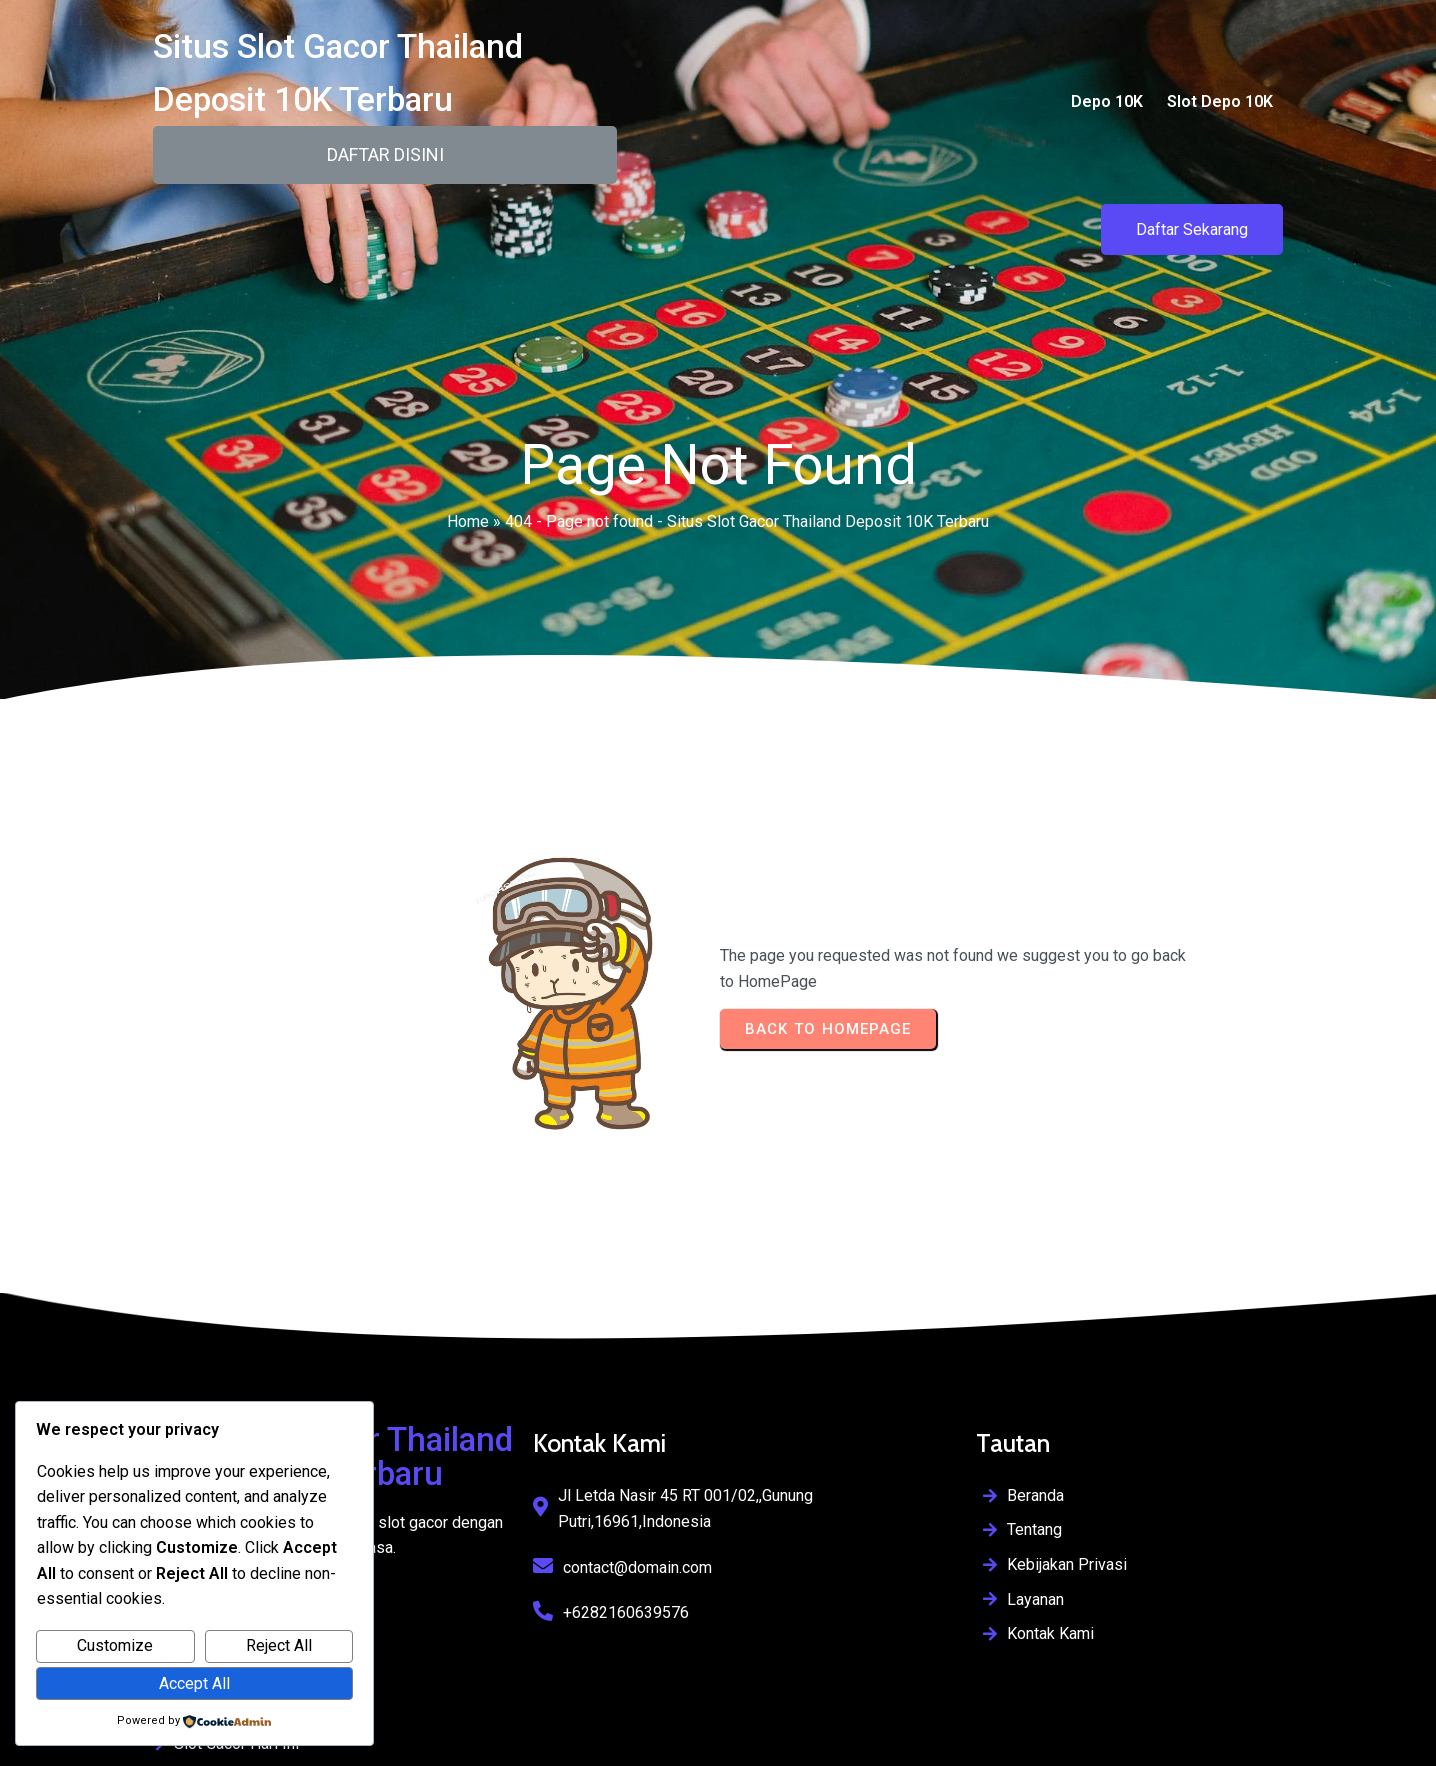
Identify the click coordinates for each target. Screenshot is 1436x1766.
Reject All (279, 1645)
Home (468, 516)
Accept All (194, 1683)
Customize (115, 1645)
